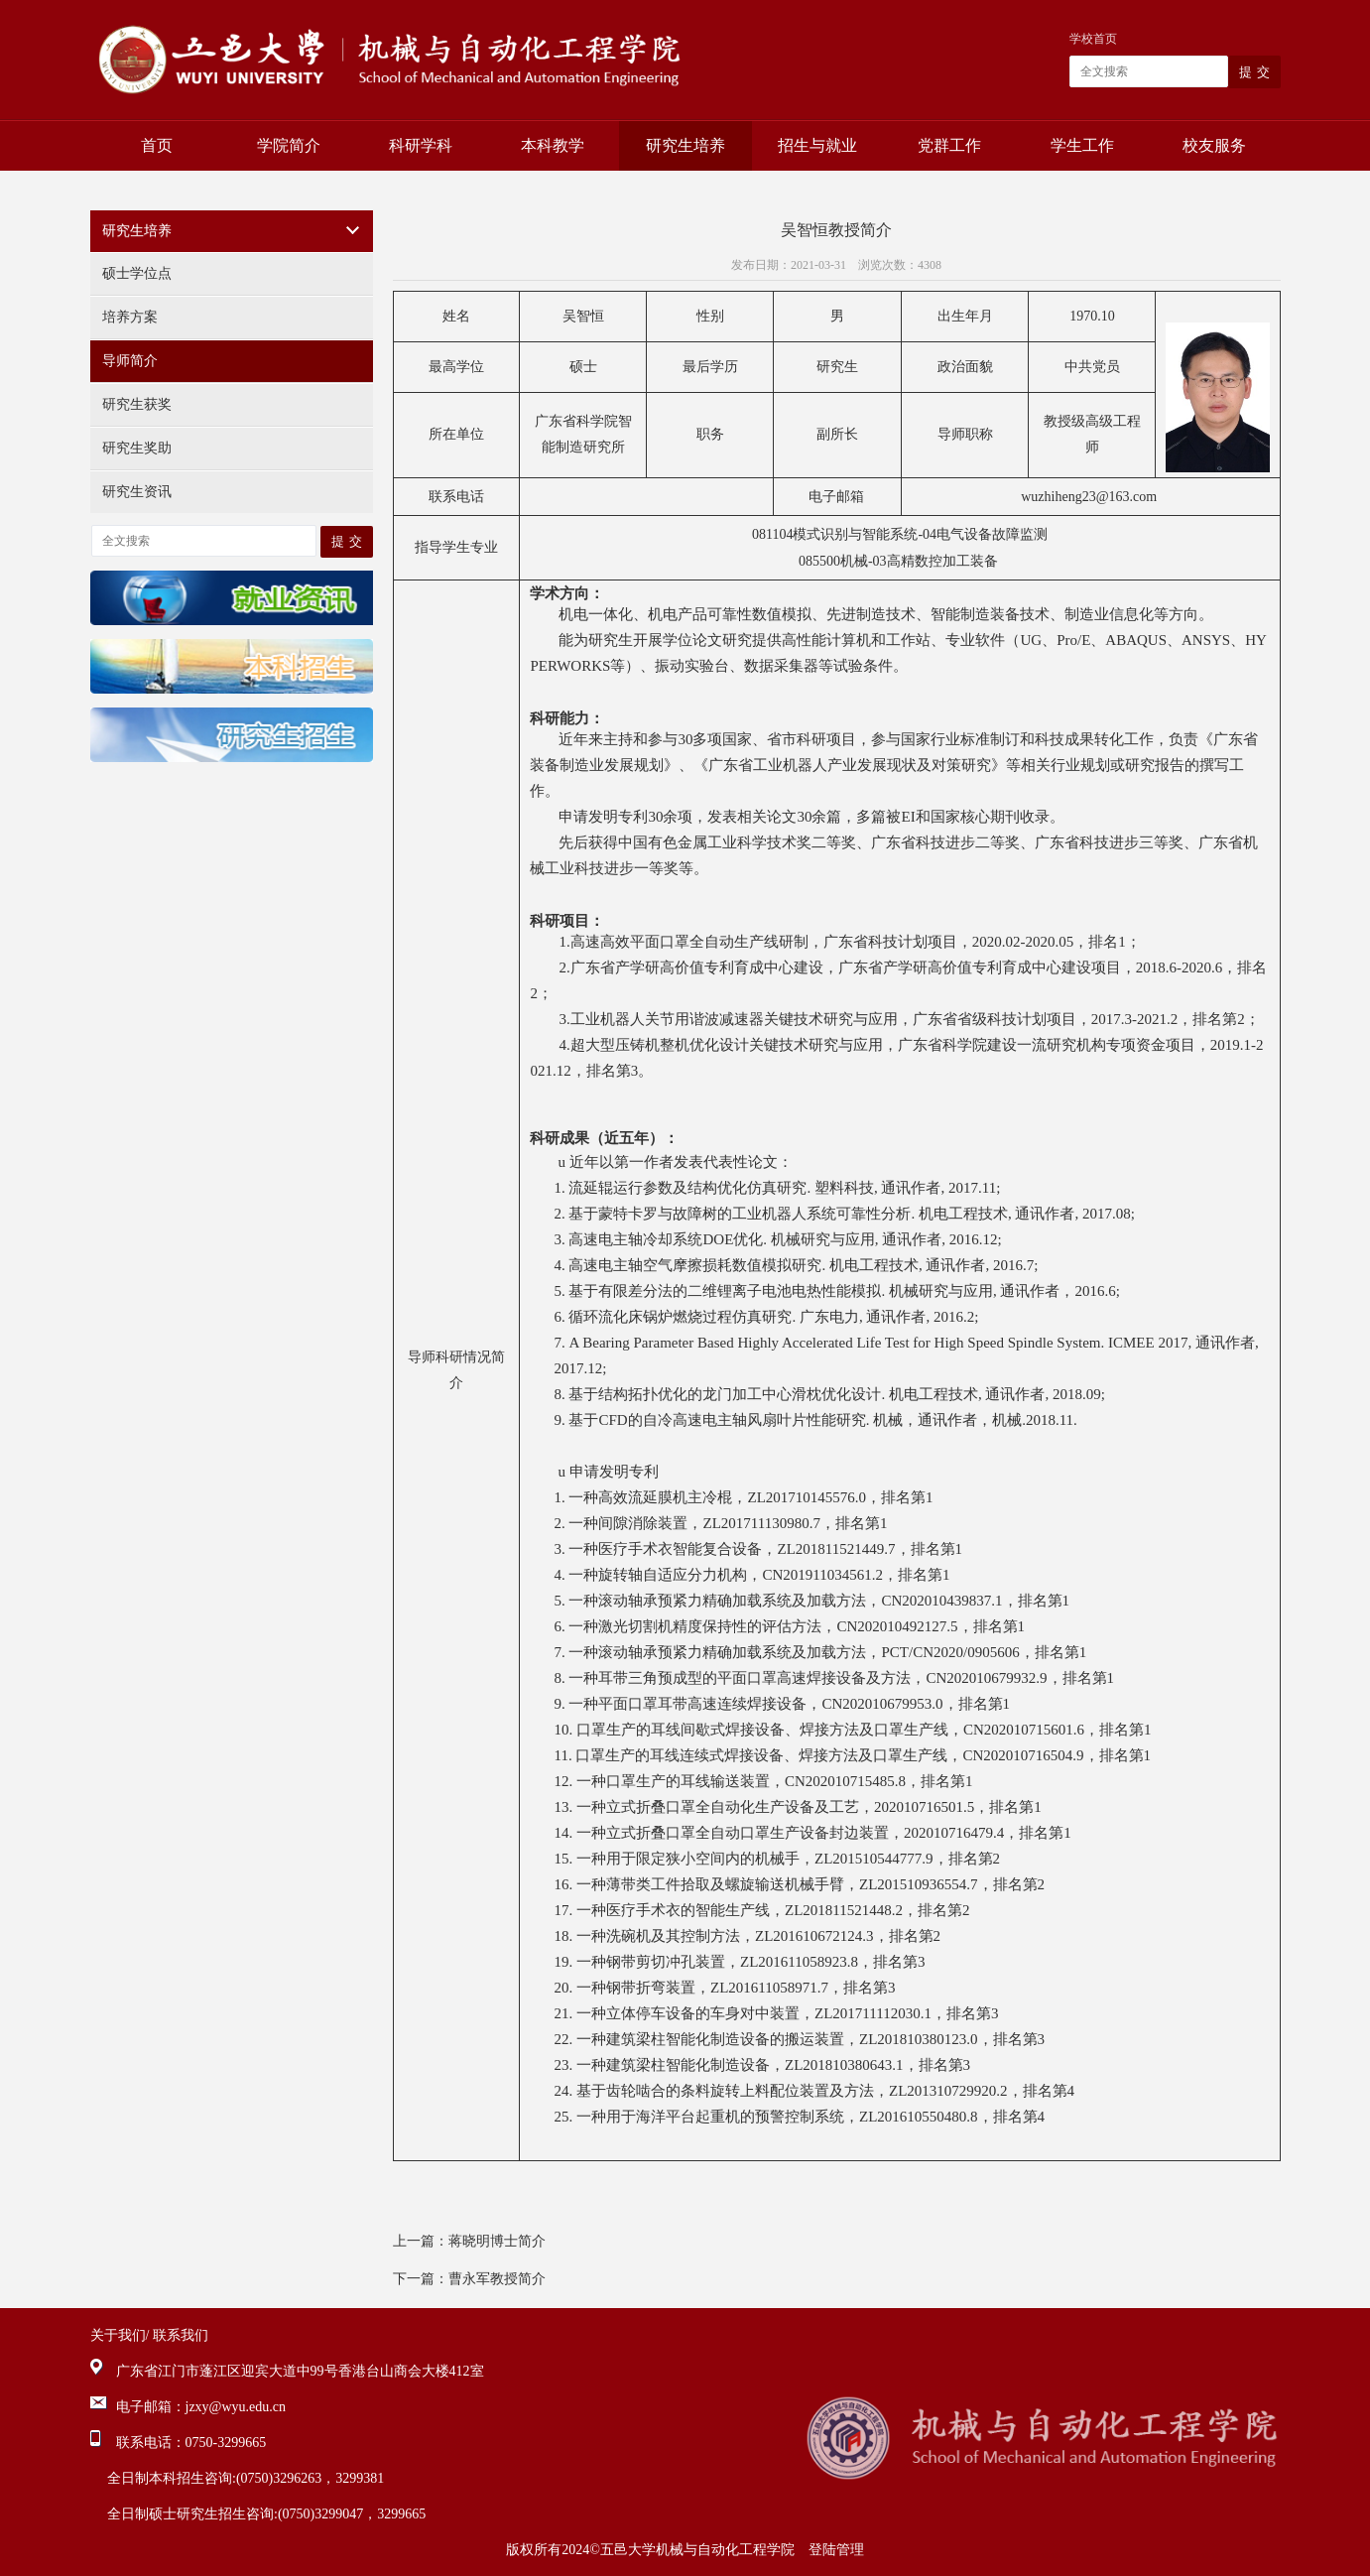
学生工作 (1082, 145)
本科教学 (552, 145)
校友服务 (1214, 145)
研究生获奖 (137, 404)
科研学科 (420, 145)
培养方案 (130, 317)
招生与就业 (817, 145)
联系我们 (180, 2335)
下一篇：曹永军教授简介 (469, 2278)
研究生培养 (685, 145)
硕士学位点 (137, 273)
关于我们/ (120, 2335)
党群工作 (949, 145)
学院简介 (288, 145)
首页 (157, 145)
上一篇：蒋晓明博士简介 (469, 2241)
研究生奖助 (137, 448)
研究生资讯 (137, 491)
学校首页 (1093, 39)
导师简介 (130, 360)
